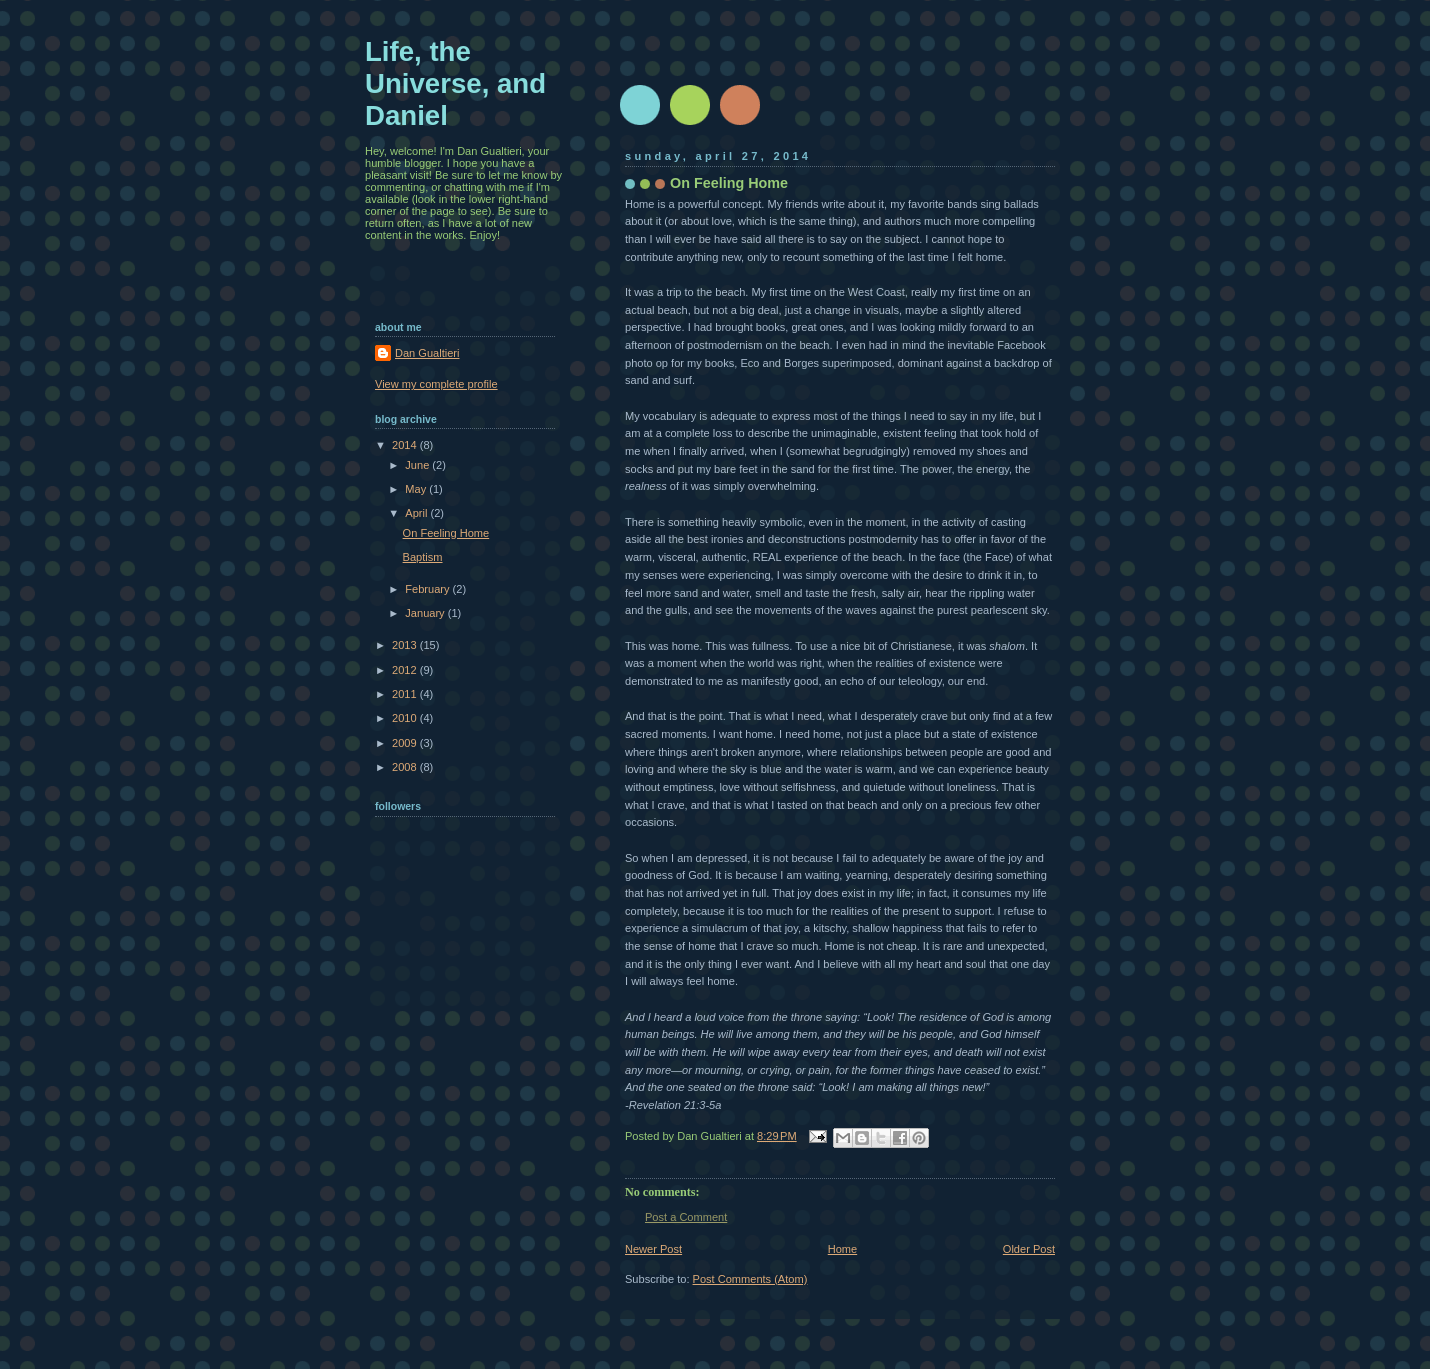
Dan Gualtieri (427, 353)
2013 (406, 645)
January (426, 613)
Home (842, 1249)
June (418, 465)
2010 (406, 718)
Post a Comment (686, 1217)
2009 (406, 743)
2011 (406, 694)
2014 (406, 445)
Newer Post (653, 1249)
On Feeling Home (446, 533)
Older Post (1029, 1249)
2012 (406, 670)
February (428, 589)
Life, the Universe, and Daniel (455, 83)
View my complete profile (436, 384)
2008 (406, 767)
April (417, 513)
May (417, 489)
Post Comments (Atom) (750, 1279)
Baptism (423, 557)
